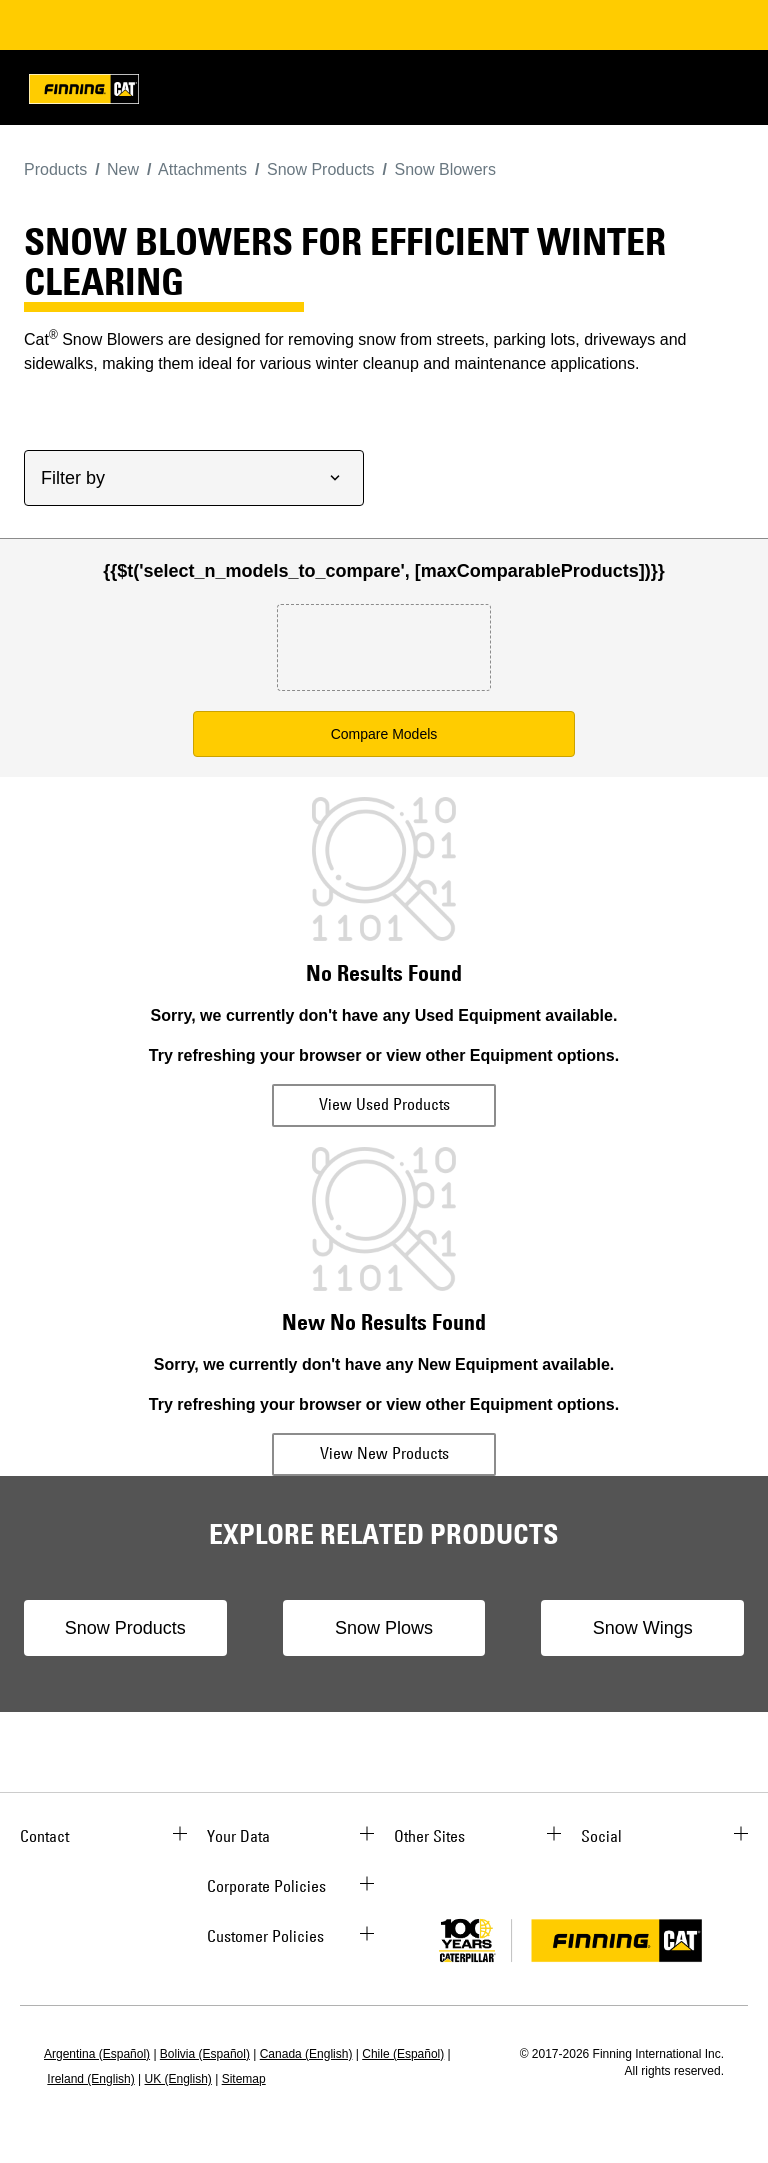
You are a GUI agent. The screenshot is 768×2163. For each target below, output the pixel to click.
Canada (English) (306, 2054)
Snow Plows (384, 1628)
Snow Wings (643, 1628)
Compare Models (384, 734)
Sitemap (244, 2079)
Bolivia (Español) (205, 2054)
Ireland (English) (90, 2079)
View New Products (384, 1453)
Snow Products (125, 1628)
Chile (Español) (403, 2054)
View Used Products (384, 1104)
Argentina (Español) (97, 2054)
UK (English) (178, 2079)
